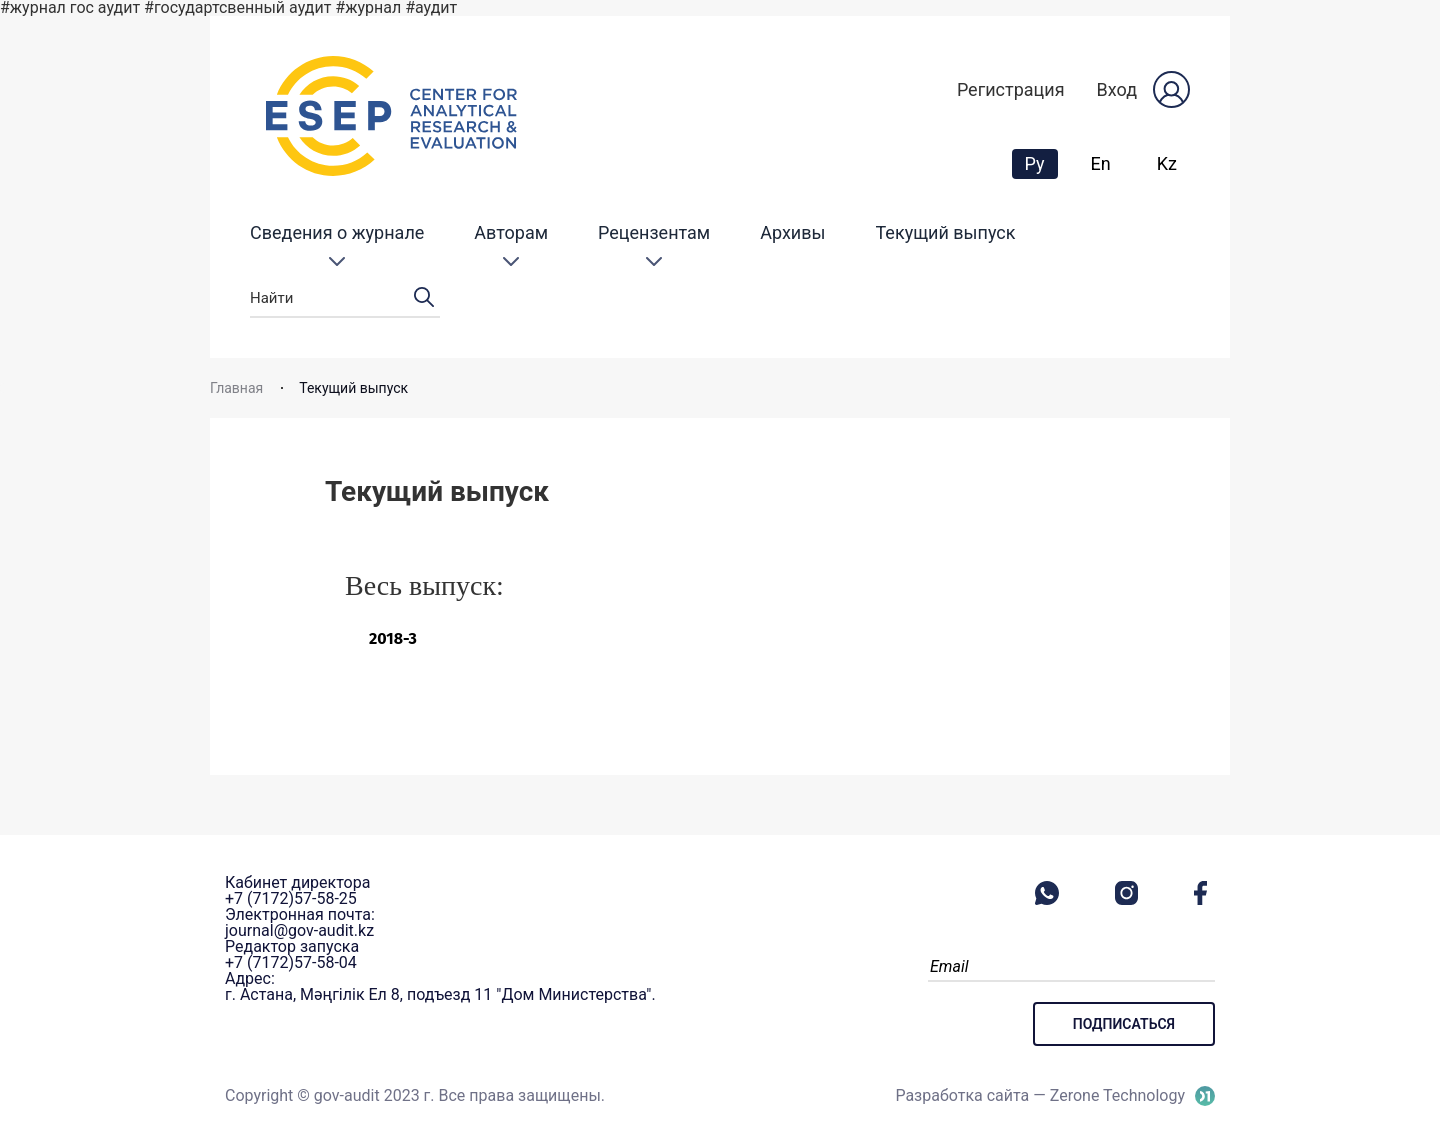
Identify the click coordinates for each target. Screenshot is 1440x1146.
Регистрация (1011, 89)
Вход (1117, 89)
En (1101, 163)
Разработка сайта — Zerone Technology (1040, 1095)
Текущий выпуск (946, 232)
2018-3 (393, 638)
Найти (345, 298)
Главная (236, 388)
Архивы (792, 232)
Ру (1041, 163)
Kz (1167, 163)
